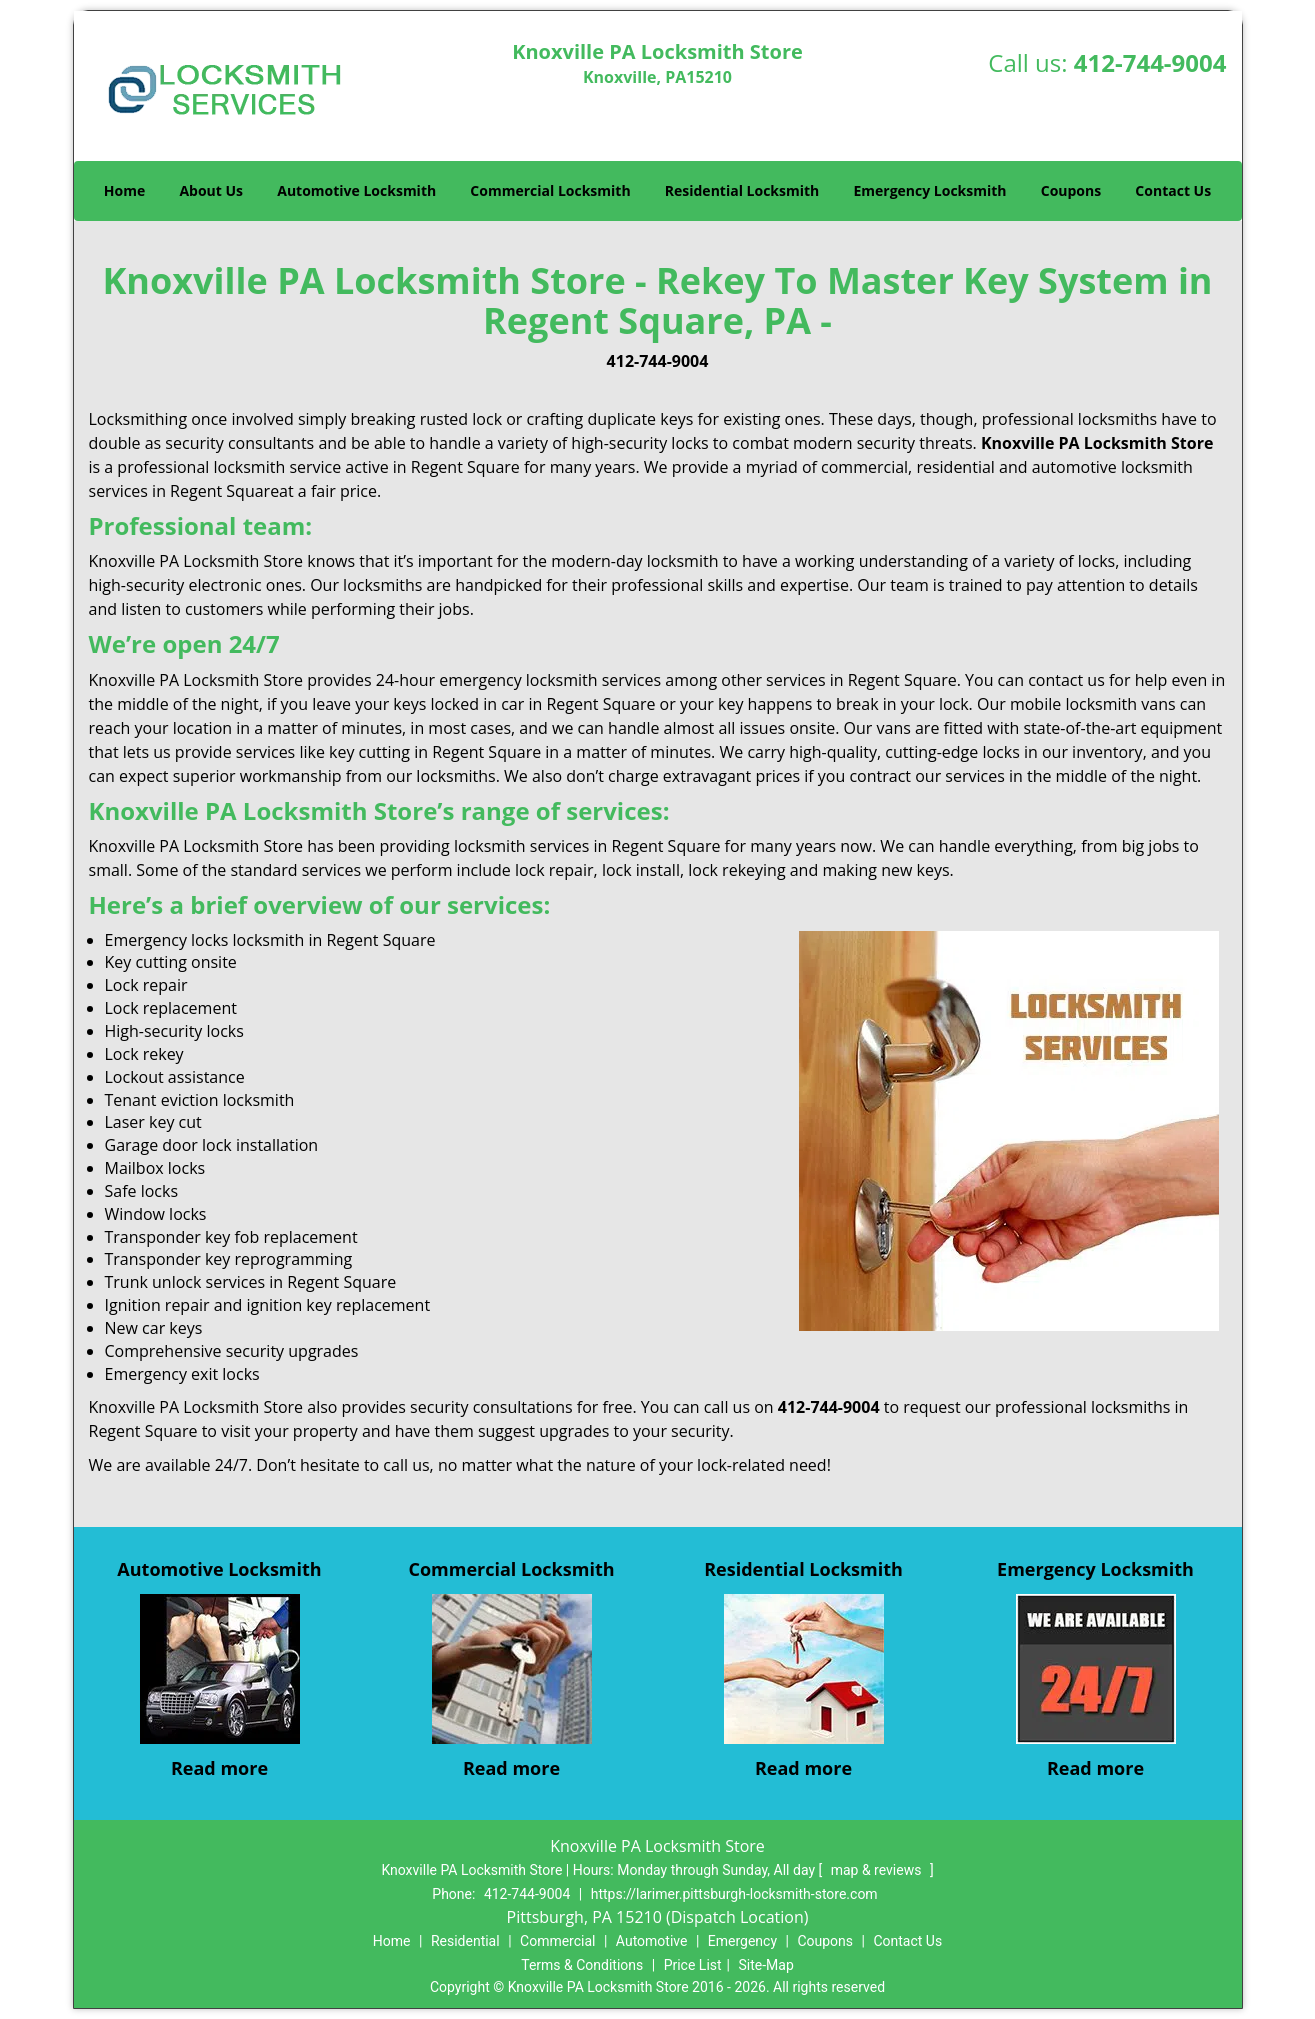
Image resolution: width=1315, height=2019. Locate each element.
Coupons (1071, 190)
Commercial (557, 1941)
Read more (219, 1768)
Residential (465, 1941)
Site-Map (766, 1965)
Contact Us (1173, 190)
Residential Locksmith (742, 190)
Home (124, 190)
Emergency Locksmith (929, 190)
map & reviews (878, 1870)
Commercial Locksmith (550, 190)
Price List (693, 1965)
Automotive (652, 1941)
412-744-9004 (1150, 62)
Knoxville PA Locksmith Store (1097, 443)
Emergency (742, 1941)
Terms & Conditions (582, 1965)
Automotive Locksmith (356, 190)
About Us (211, 190)
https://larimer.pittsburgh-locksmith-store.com (734, 1894)
